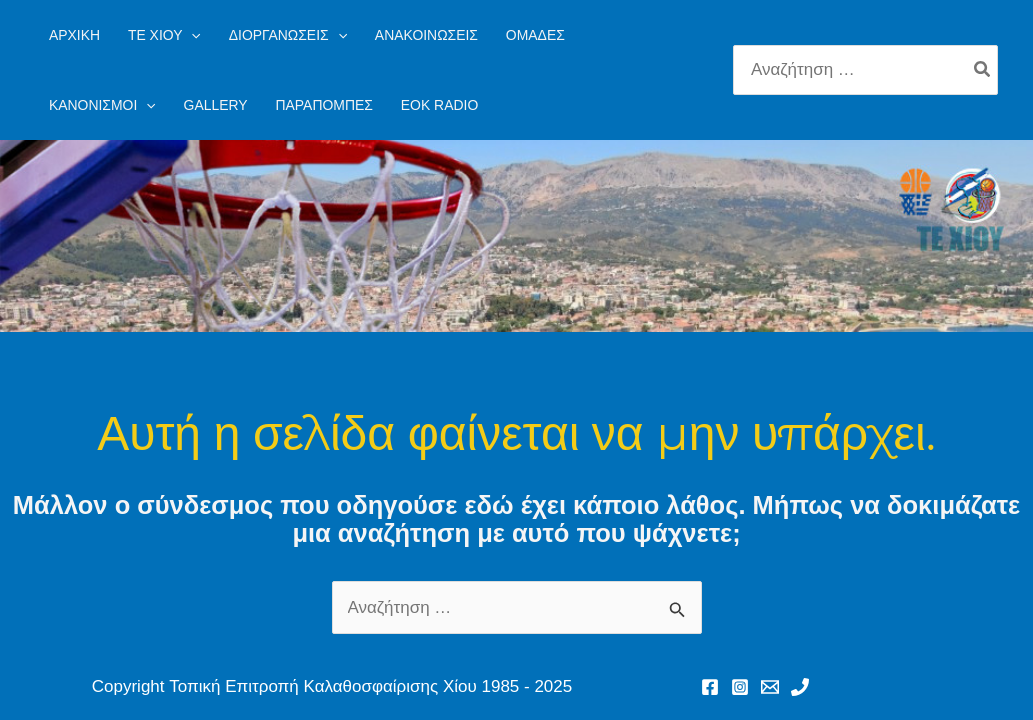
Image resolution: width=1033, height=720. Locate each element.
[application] (191, 35)
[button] (164, 35)
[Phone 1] (800, 687)
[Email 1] (770, 687)
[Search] (983, 70)
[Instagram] (740, 687)
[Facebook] (710, 687)
